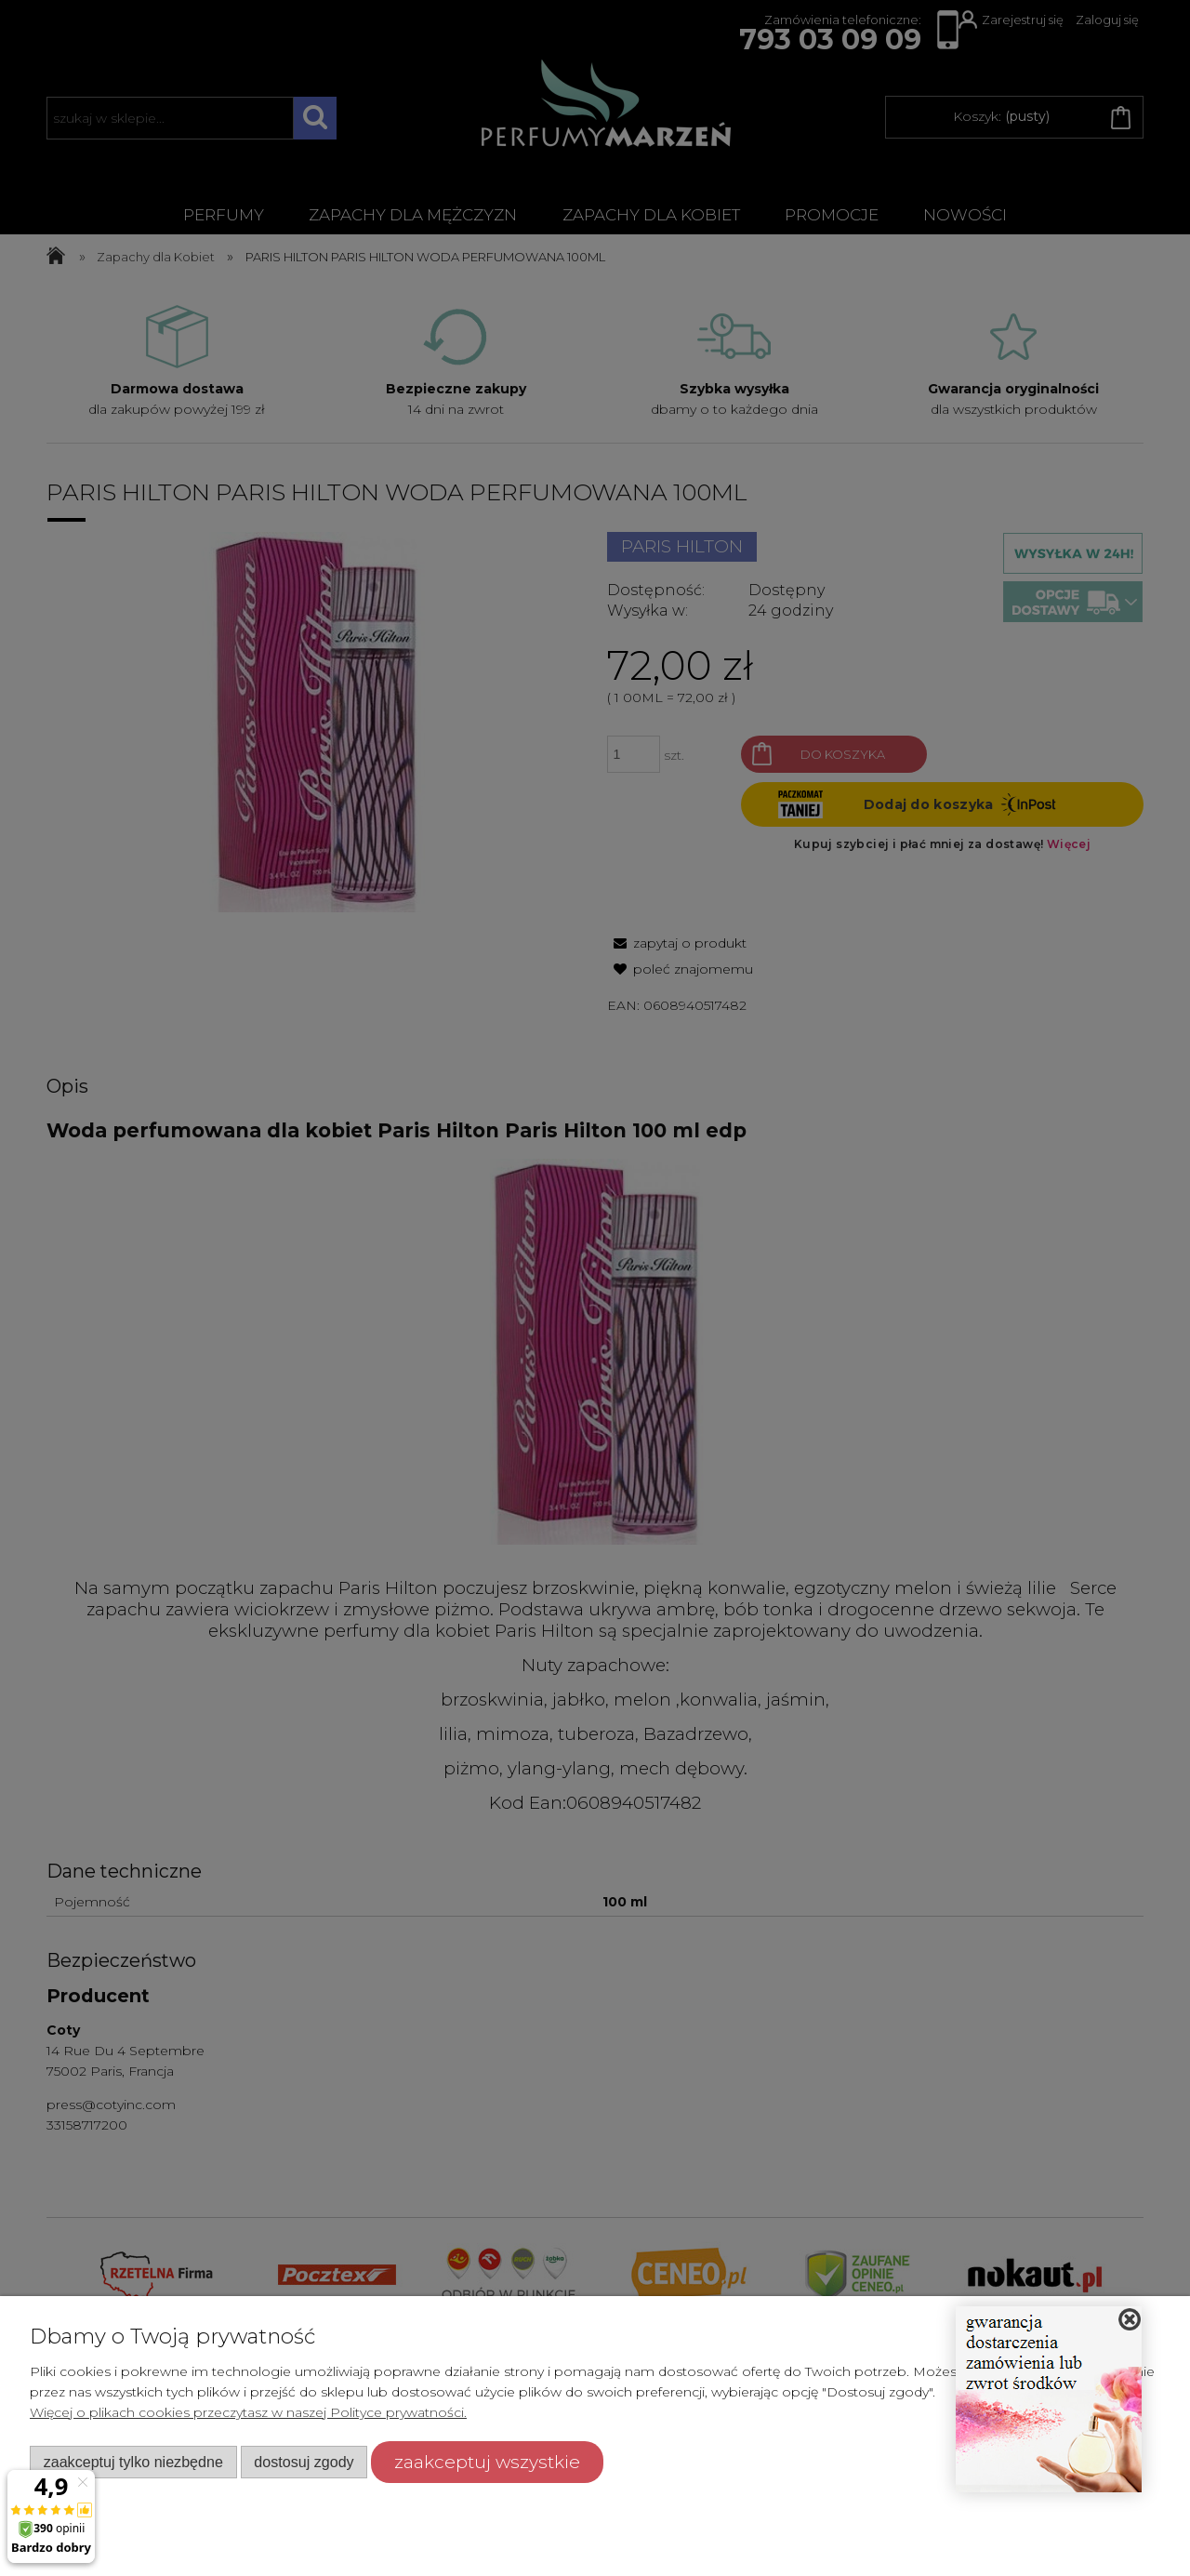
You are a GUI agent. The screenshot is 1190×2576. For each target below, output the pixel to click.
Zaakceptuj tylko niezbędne (133, 2461)
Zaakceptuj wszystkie (487, 2462)
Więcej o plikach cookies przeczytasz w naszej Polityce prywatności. (248, 2412)
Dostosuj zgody (303, 2461)
